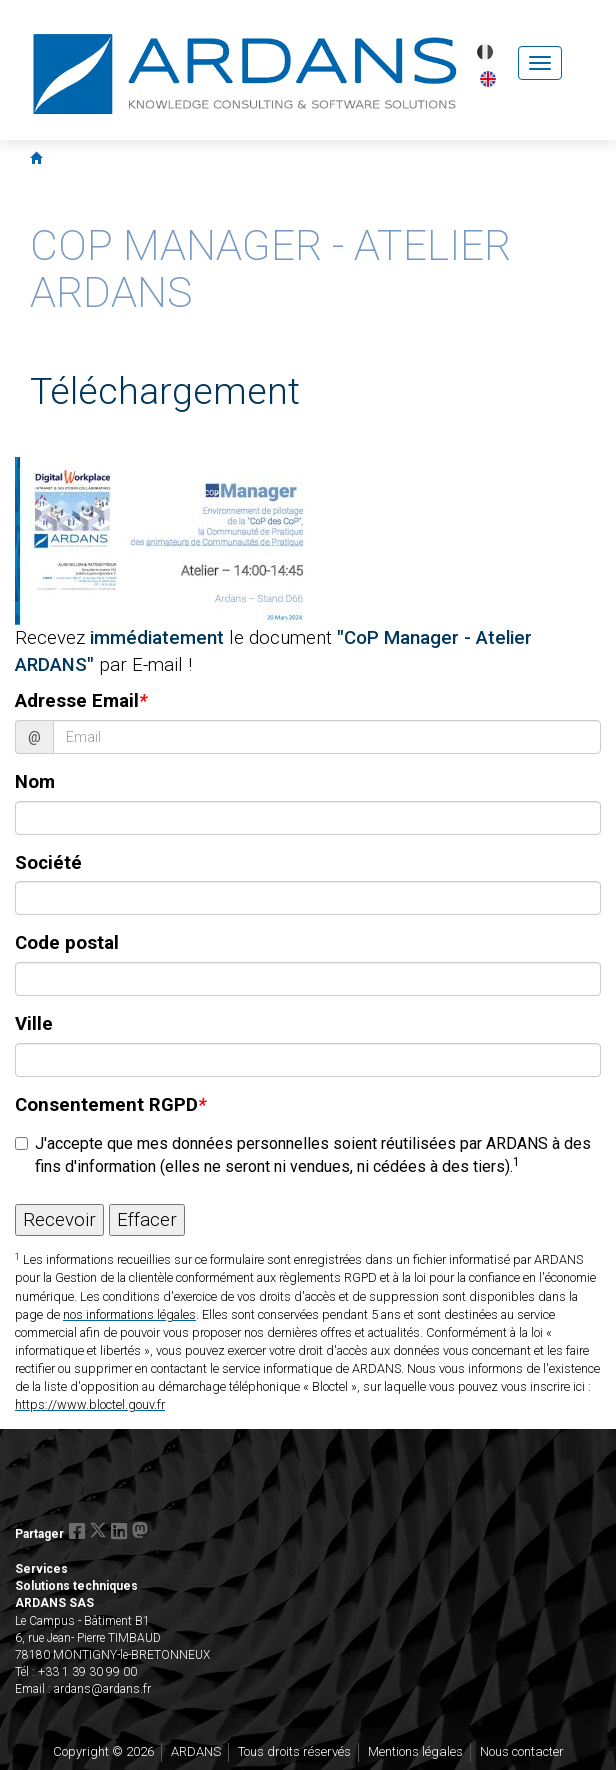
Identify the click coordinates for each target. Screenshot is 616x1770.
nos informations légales (129, 1314)
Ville (34, 1024)
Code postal (67, 943)
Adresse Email (81, 701)
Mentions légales (415, 1751)
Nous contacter (522, 1751)
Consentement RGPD (110, 1105)
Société (48, 863)
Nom (35, 782)
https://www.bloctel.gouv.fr (90, 1404)
